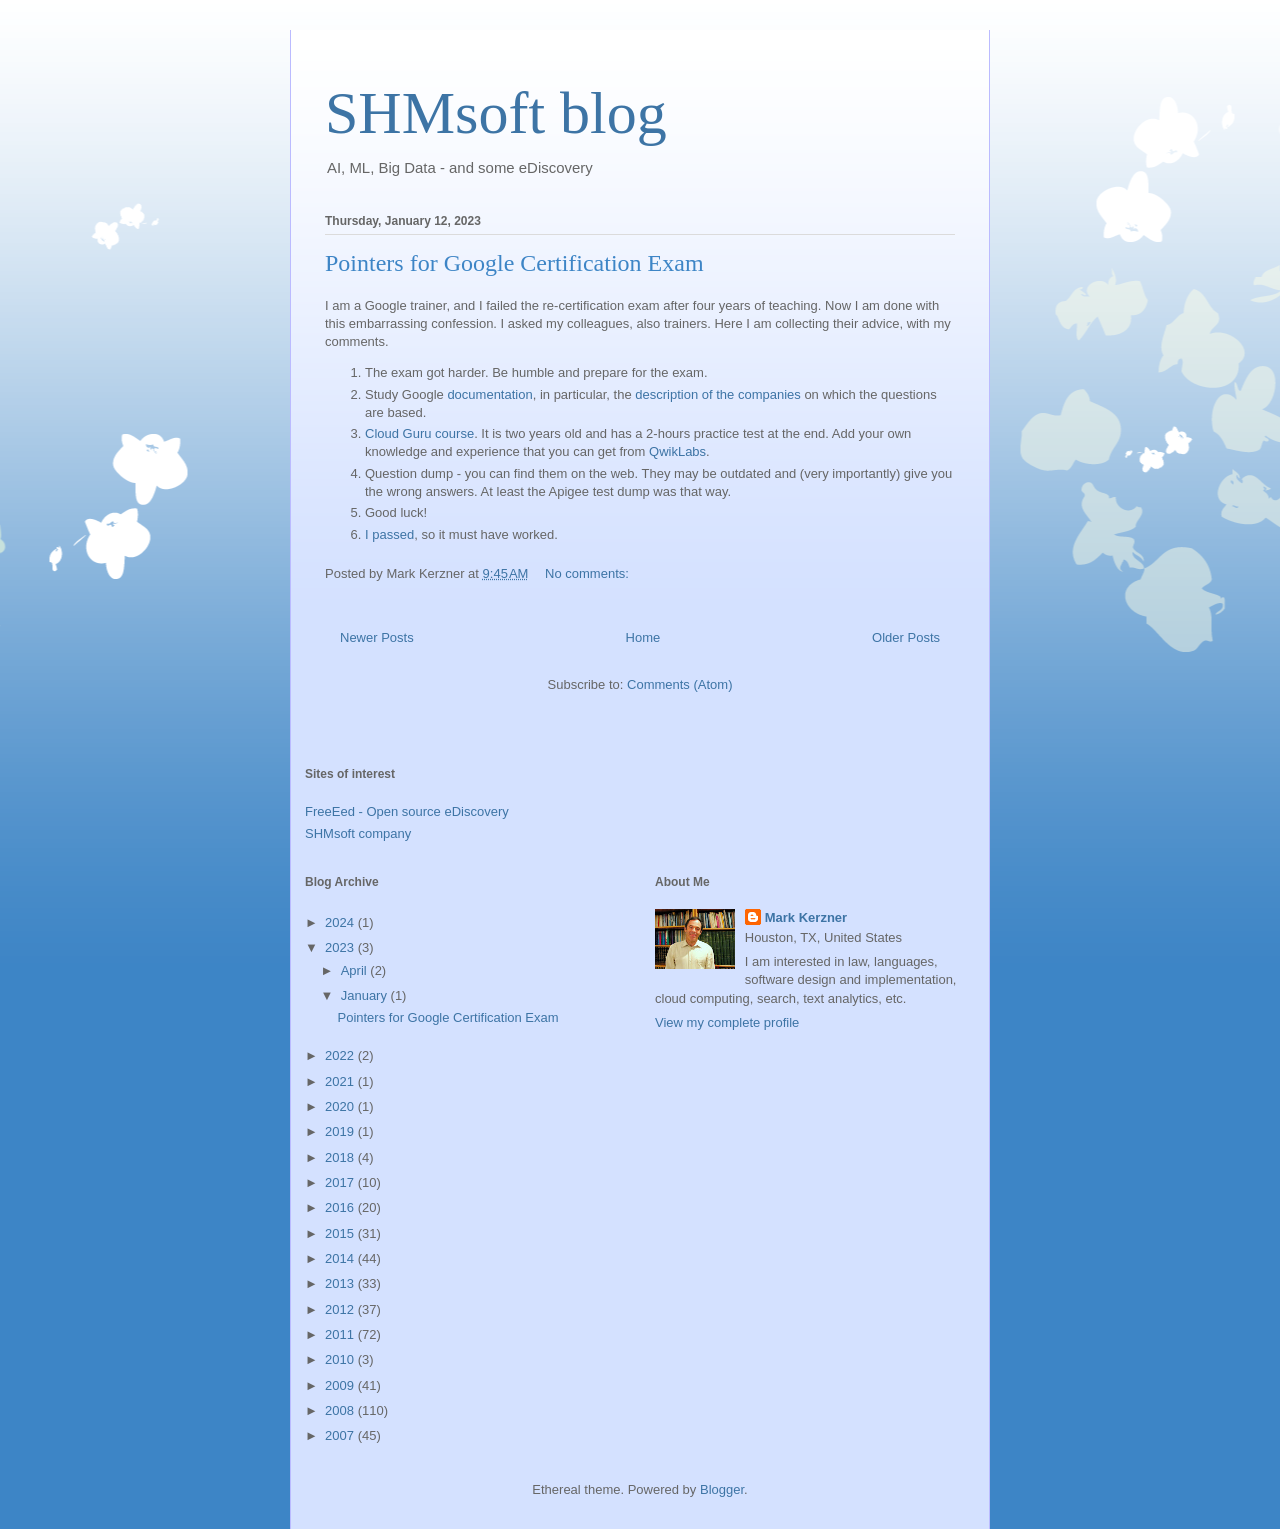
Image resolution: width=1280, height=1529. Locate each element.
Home (643, 637)
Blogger (722, 1489)
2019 (341, 1131)
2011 (341, 1334)
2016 (341, 1207)
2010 (341, 1359)
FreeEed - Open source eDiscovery (407, 811)
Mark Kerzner (806, 917)
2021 (341, 1081)
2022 (341, 1055)
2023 (341, 947)
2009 (341, 1385)
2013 (341, 1283)
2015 (341, 1233)
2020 (341, 1106)
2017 (341, 1182)
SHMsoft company (358, 833)
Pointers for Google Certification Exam (514, 263)
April (356, 970)
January (366, 995)
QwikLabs (677, 451)
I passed (389, 534)
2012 (341, 1309)
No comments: (588, 573)
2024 (341, 922)
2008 (341, 1410)
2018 (341, 1157)
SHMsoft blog (496, 113)
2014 (341, 1258)
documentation (489, 394)
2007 (341, 1435)
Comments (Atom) (679, 684)
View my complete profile (727, 1022)
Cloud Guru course (419, 433)
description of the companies (717, 394)
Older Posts (906, 637)
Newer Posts (377, 637)
